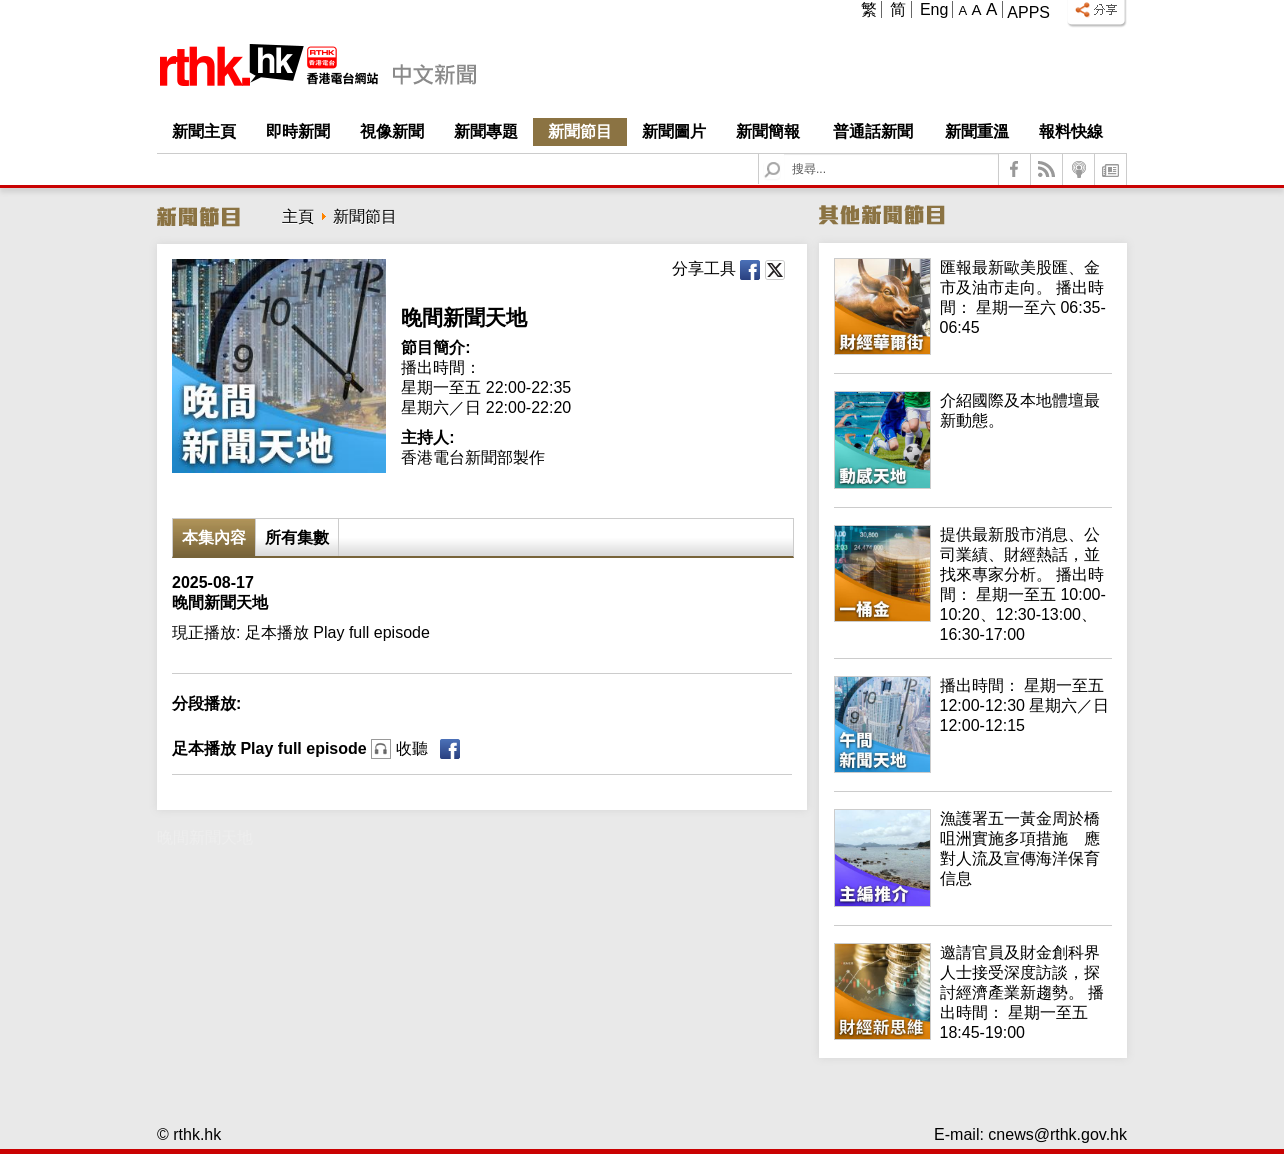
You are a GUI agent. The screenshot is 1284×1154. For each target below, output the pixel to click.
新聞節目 (580, 131)
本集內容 (214, 537)
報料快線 (1071, 131)
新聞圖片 (674, 131)
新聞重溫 (977, 131)
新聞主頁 (204, 131)
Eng (934, 9)
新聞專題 (486, 131)
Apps (1028, 12)
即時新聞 (298, 131)
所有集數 (297, 537)
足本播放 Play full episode (300, 748)
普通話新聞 (873, 131)
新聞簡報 (768, 131)
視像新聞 (392, 131)
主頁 (298, 216)
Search (784, 154)
